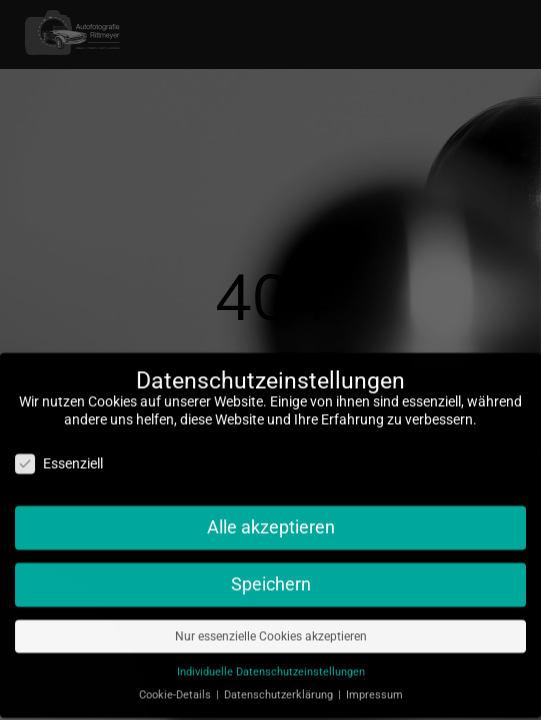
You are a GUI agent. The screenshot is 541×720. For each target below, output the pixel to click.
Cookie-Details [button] (176, 687)
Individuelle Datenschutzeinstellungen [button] (271, 664)
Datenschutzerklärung (280, 687)
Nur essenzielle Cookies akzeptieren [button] (271, 629)
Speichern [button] (271, 577)
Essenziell (59, 456)
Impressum (374, 687)
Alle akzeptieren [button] (271, 520)
